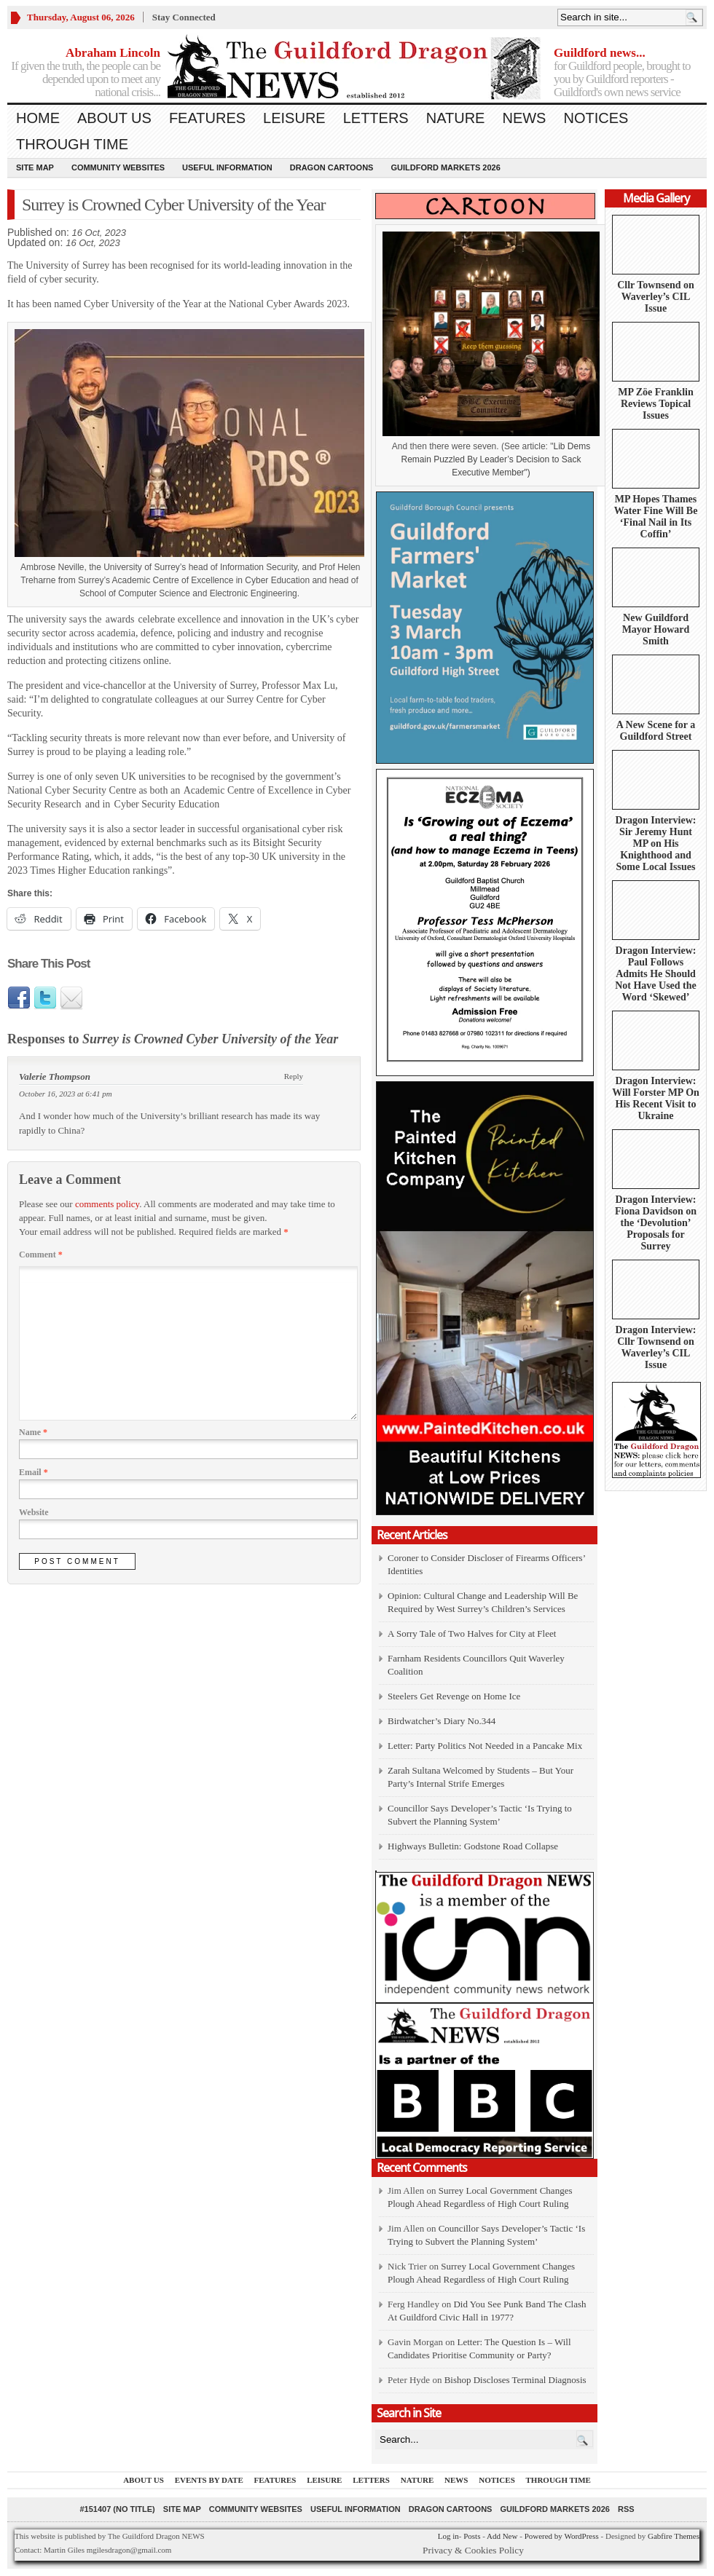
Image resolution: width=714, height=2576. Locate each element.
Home (38, 118)
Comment (41, 1254)
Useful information (227, 167)
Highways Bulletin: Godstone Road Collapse (473, 1846)
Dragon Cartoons (332, 167)
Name (33, 1432)
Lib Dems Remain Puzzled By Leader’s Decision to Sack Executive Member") (495, 459)
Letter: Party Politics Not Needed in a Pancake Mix (485, 1745)
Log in (448, 2536)
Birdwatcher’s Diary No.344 (441, 1720)
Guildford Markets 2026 (445, 167)
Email (33, 1472)
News (524, 118)
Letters (376, 118)
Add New (502, 2536)
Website (34, 1512)
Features (207, 118)
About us (114, 118)
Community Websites (118, 167)
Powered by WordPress (562, 2536)
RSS (626, 2509)
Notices (595, 118)
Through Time (72, 144)
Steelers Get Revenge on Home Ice (454, 1696)
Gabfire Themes (673, 2536)
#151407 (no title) (116, 2509)
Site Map (35, 167)
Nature (455, 118)
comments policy (107, 1203)
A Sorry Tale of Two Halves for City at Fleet (472, 1633)
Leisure (294, 118)
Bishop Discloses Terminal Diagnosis (515, 2379)
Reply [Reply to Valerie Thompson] (293, 1076)
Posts (471, 2536)
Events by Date (209, 2480)
